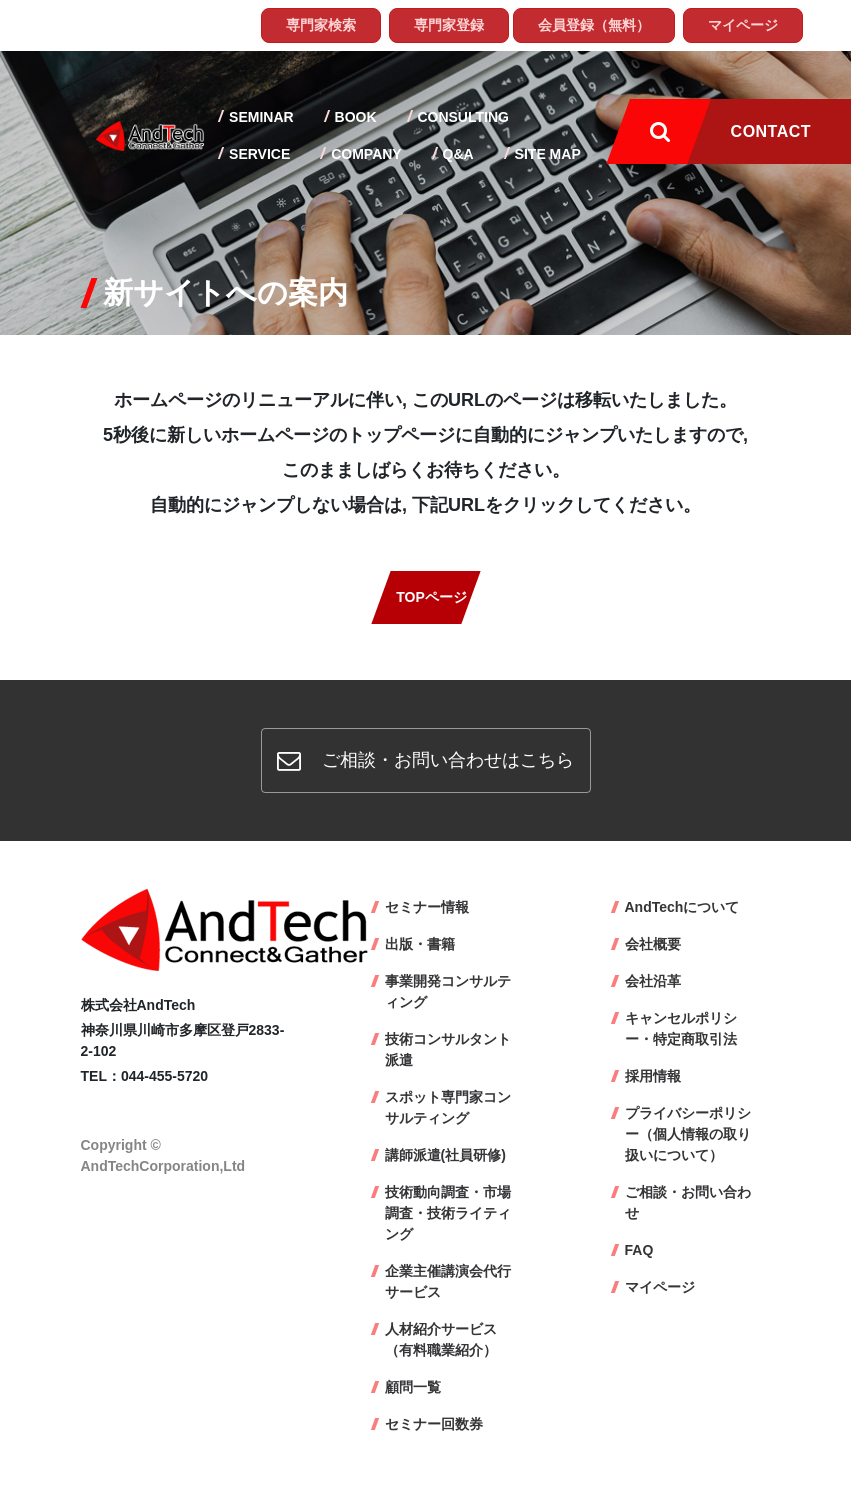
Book (354, 117)
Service (257, 154)
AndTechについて (682, 907)
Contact (771, 131)
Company (364, 154)
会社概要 (653, 944)
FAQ (639, 1250)
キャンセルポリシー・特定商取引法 (681, 1028)
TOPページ (431, 597)
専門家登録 (449, 25)
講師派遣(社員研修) (445, 1155)
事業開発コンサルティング (448, 991)
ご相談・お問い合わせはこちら (425, 760)
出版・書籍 (420, 944)
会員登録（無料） (594, 25)
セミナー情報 (427, 907)
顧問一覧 (413, 1387)
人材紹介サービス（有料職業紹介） (441, 1339)
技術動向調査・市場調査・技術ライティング (448, 1213)
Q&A (456, 154)
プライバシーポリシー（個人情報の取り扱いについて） (688, 1134)
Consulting (461, 117)
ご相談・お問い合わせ (688, 1202)
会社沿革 (653, 981)
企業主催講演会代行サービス (448, 1281)
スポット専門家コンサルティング (448, 1107)
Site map (546, 154)
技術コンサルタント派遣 (448, 1049)
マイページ (743, 25)
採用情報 (653, 1076)
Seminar (259, 117)
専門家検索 (321, 25)
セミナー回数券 (434, 1424)
